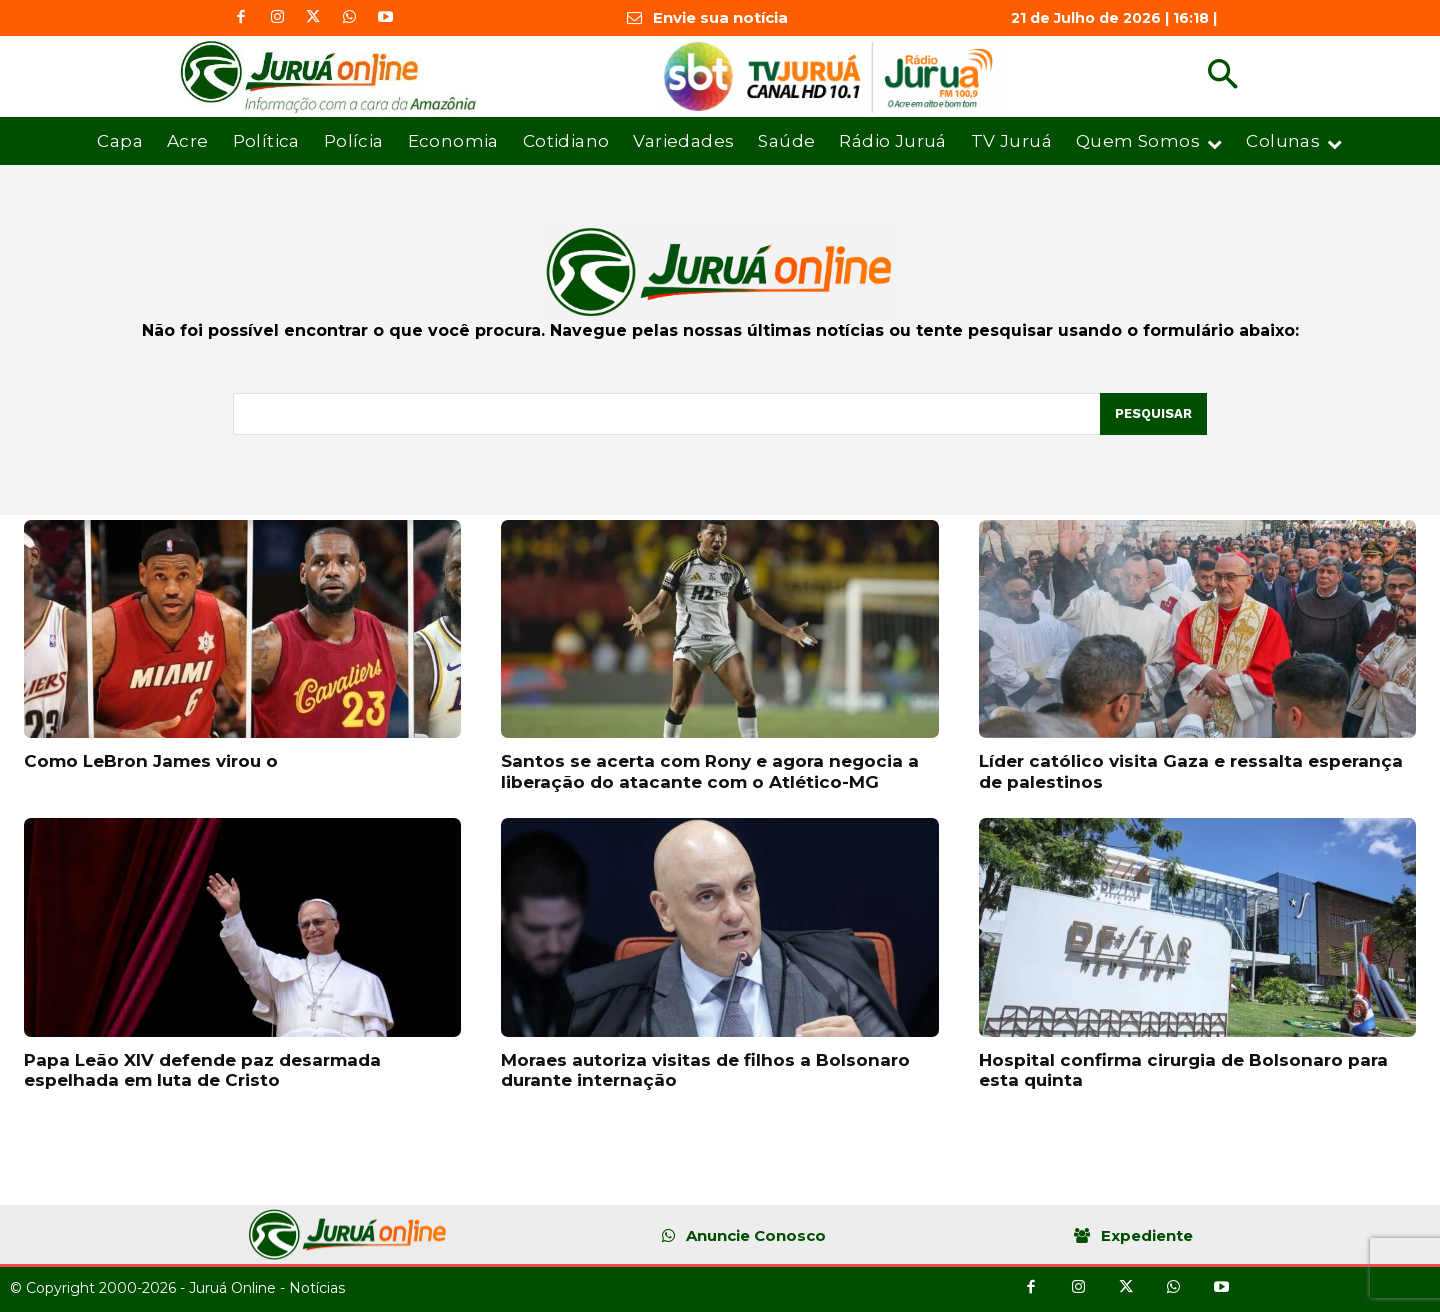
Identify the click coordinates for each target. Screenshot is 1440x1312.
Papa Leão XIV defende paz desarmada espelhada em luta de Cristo (202, 1070)
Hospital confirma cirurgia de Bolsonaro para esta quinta (1183, 1070)
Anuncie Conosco (756, 1235)
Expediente (1147, 1235)
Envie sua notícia (720, 17)
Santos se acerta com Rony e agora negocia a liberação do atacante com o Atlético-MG (710, 771)
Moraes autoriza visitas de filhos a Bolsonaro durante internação (705, 1070)
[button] (1222, 76)
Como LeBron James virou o (151, 761)
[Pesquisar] (1153, 414)
